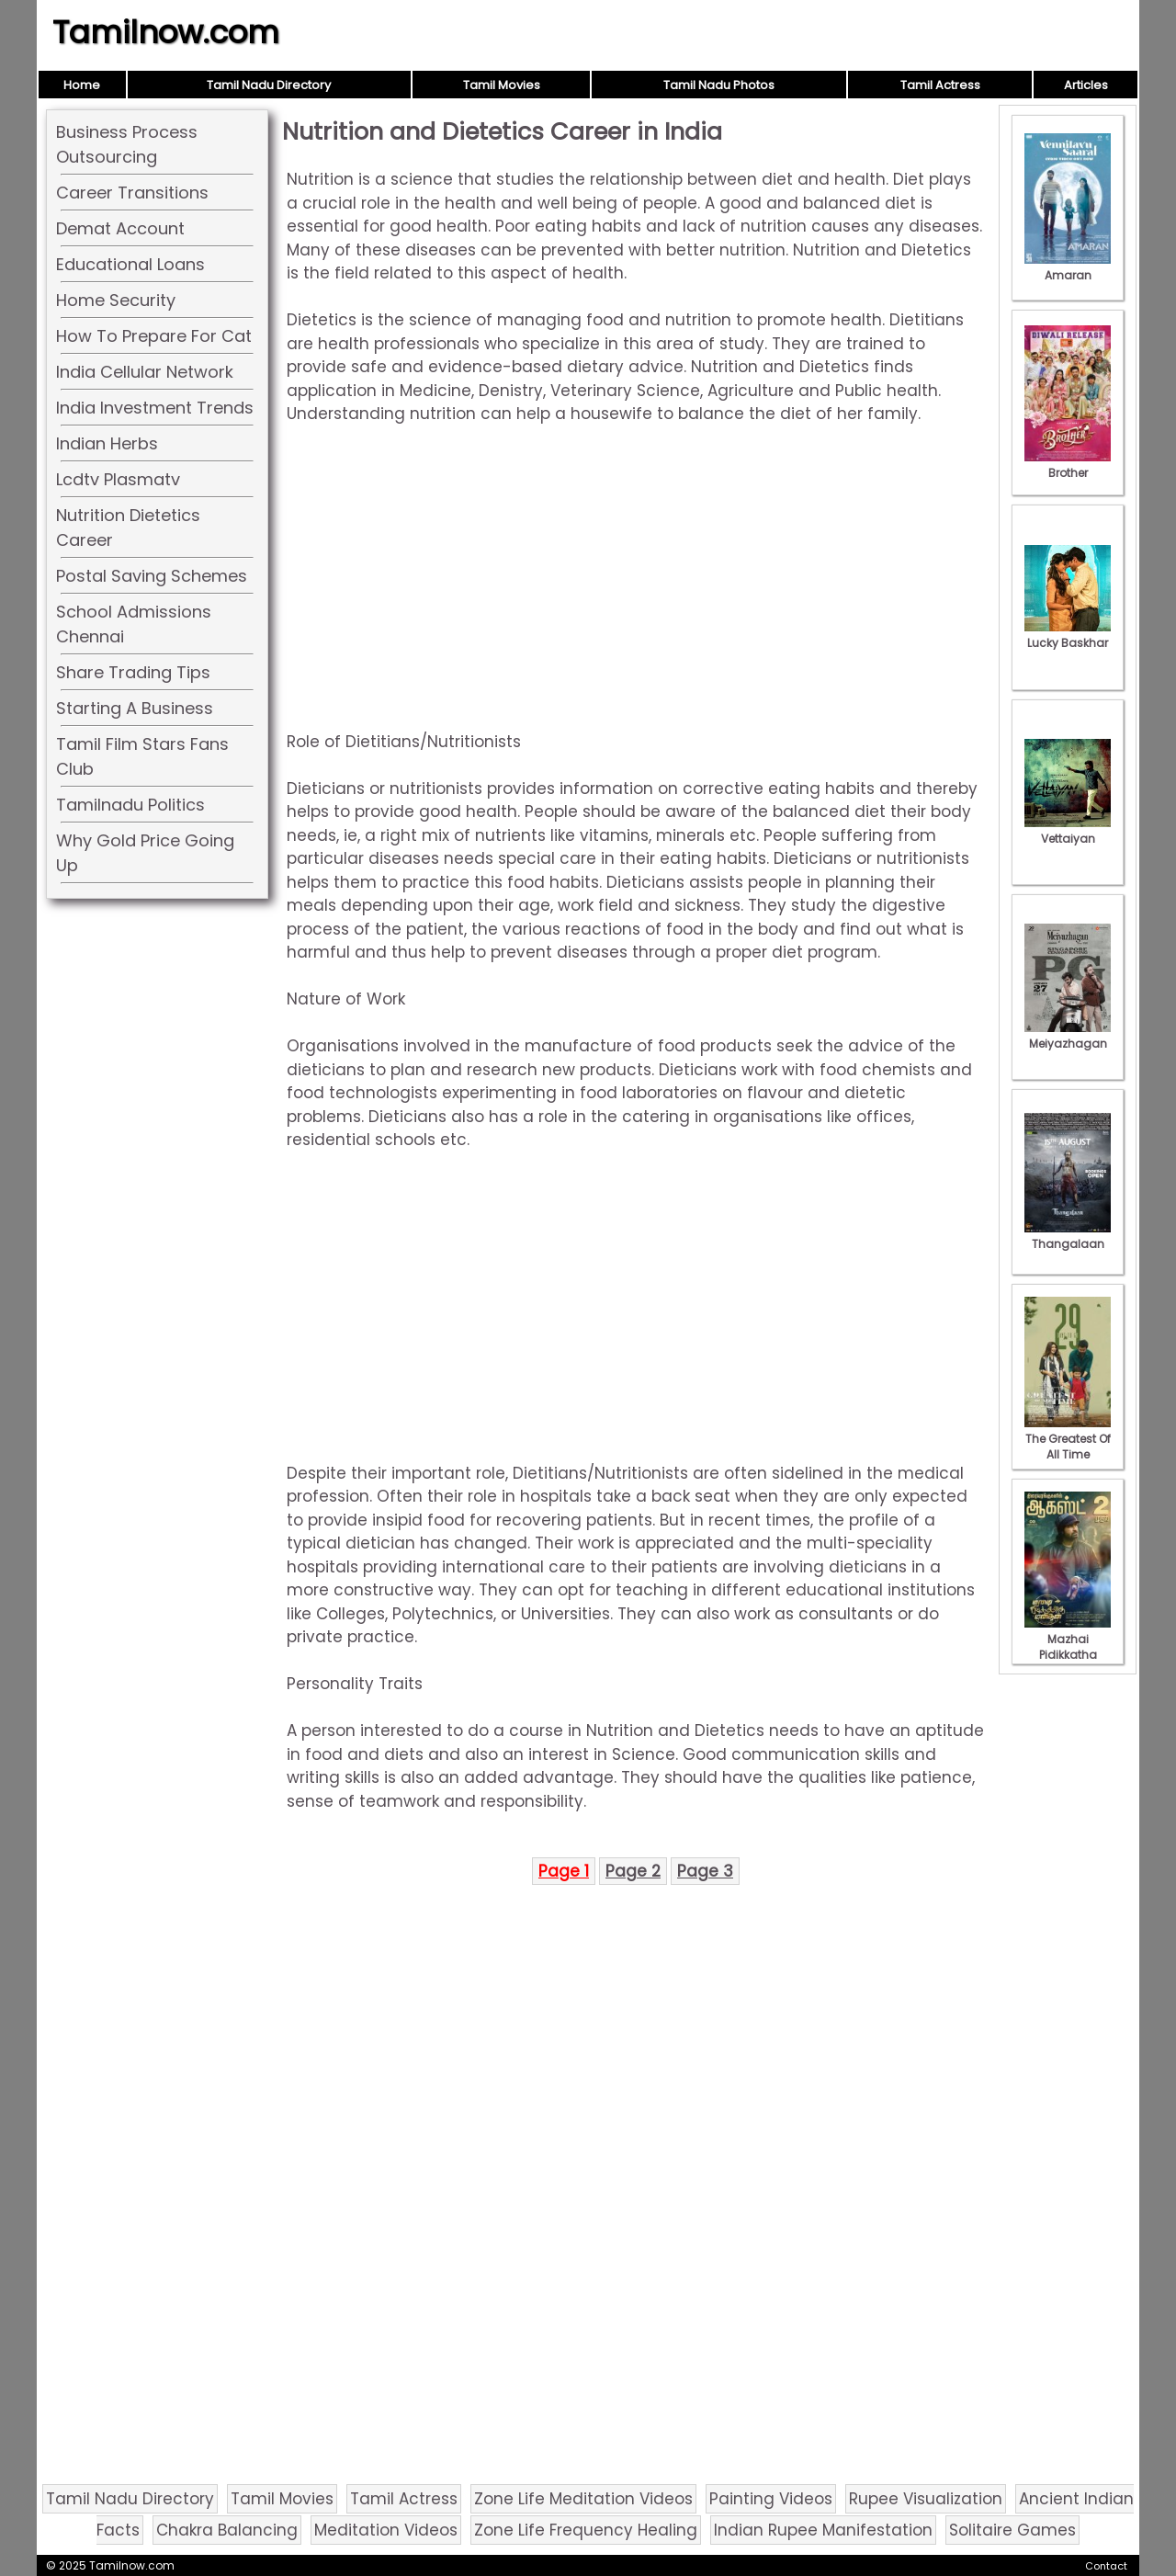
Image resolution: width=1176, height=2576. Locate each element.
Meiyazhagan (1067, 1035)
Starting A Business (134, 708)
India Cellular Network (144, 371)
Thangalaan (1067, 1236)
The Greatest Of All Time (1067, 1438)
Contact (1106, 2566)
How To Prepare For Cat (154, 335)
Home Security (115, 300)
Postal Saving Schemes (151, 575)
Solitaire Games (1012, 2530)
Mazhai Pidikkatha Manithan (1067, 1647)
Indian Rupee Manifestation (823, 2530)
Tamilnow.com (165, 32)
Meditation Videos (386, 2530)
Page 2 (633, 1871)
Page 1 (563, 1871)
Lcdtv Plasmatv (118, 479)
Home (81, 85)
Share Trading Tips (133, 672)
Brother (1067, 465)
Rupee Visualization (925, 2499)
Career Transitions (132, 192)
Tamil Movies (501, 85)
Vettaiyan (1067, 830)
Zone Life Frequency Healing (585, 2530)
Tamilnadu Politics (130, 804)
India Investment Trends (155, 407)
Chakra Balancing (227, 2530)
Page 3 (705, 1871)
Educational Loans (130, 264)
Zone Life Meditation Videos (583, 2499)
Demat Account (120, 228)
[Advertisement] (636, 578)
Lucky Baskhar (1067, 635)
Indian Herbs (107, 443)
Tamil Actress (940, 85)
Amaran (1067, 267)
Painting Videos (770, 2499)
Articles (1086, 85)
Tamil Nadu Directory (269, 85)
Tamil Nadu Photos (719, 85)
